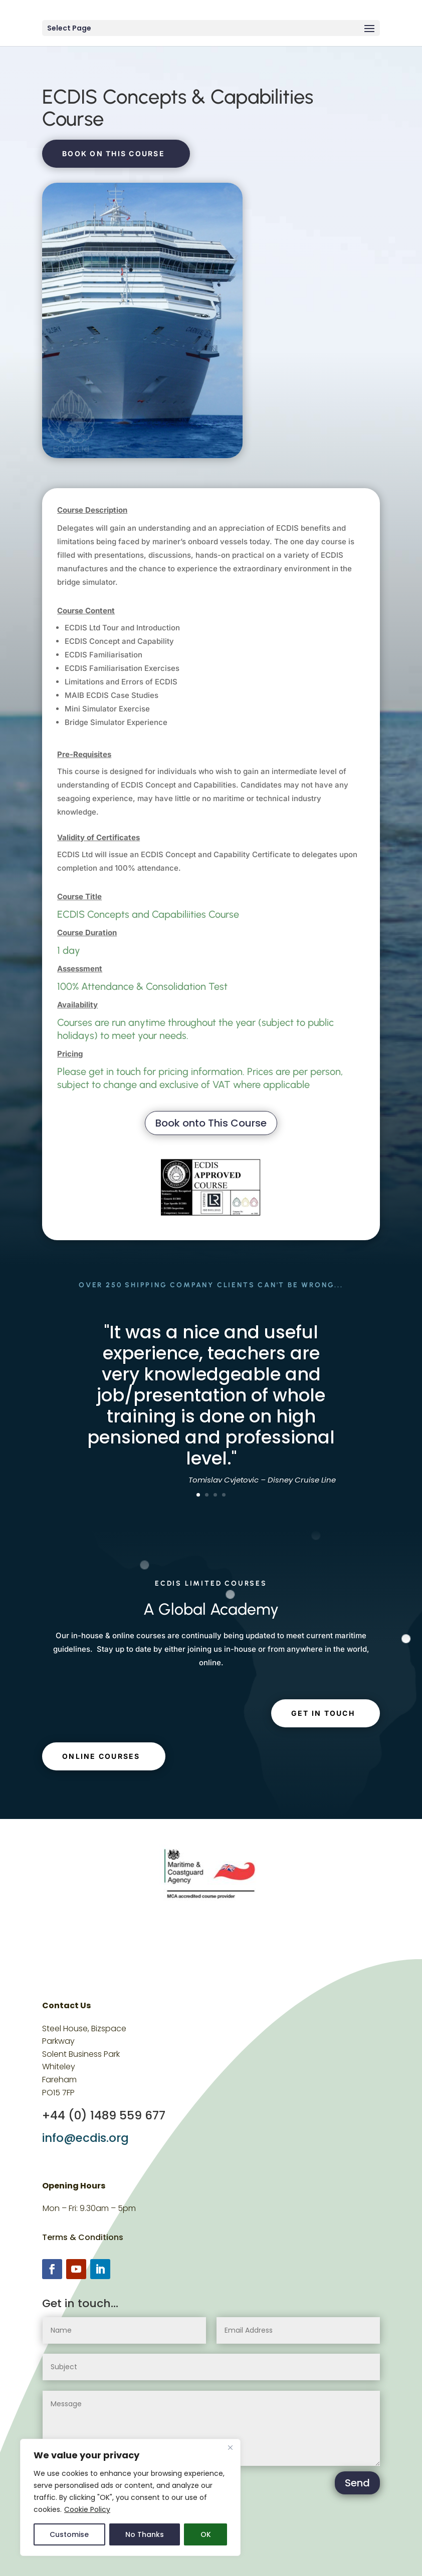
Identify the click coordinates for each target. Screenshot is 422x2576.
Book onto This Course (211, 1123)
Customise (69, 2534)
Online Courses (101, 1756)
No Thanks (144, 2534)
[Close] (230, 2447)
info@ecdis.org (85, 2138)
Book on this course (113, 153)
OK (205, 2534)
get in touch (323, 1713)
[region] (130, 2497)
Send (357, 2483)
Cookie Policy (87, 2509)
